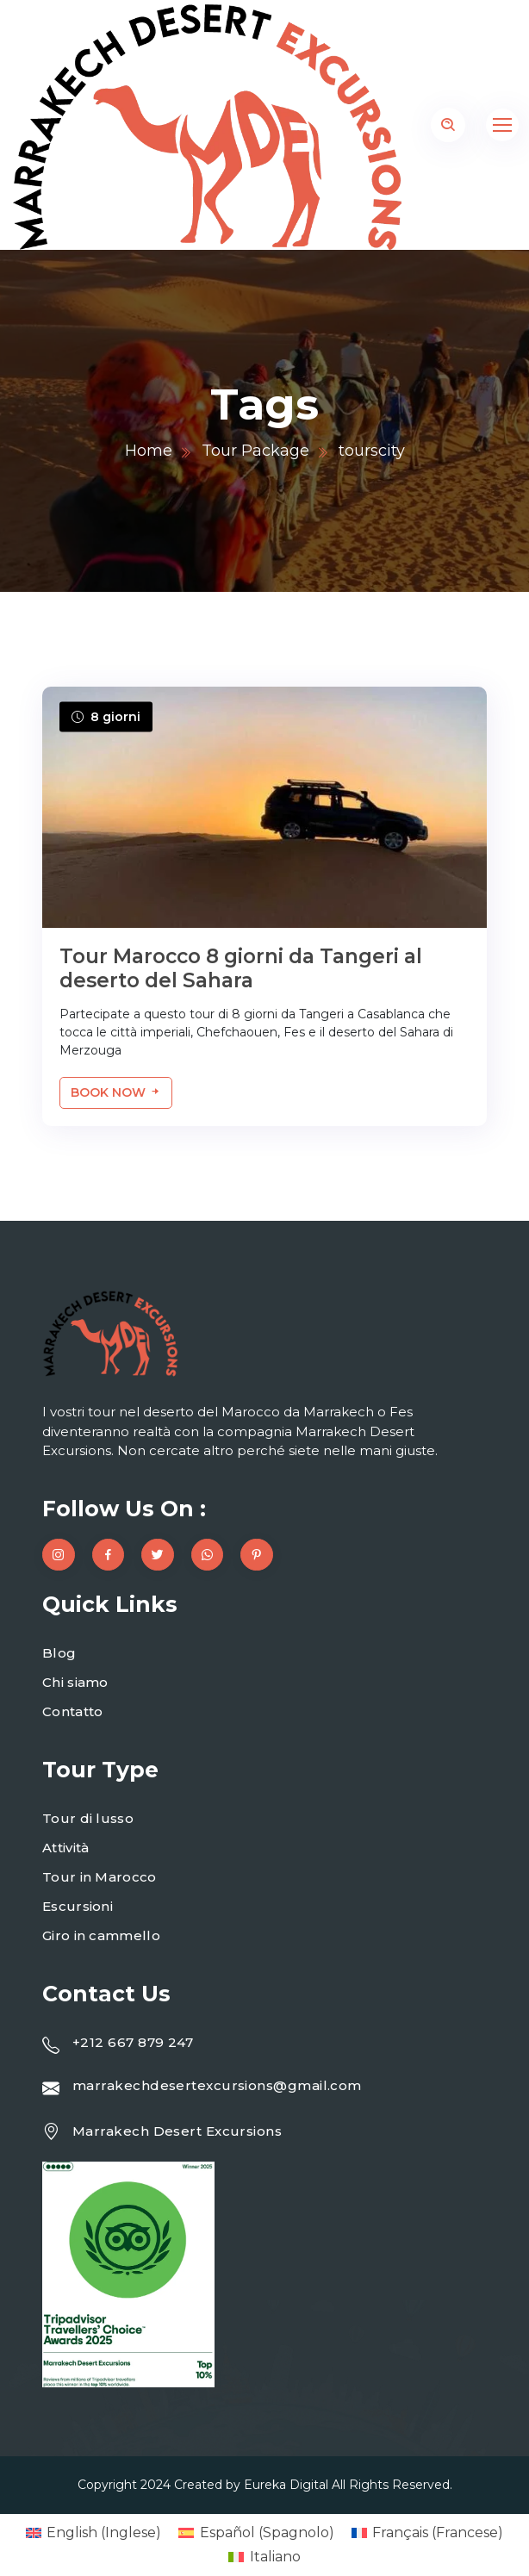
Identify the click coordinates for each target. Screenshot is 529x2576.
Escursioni (77, 1906)
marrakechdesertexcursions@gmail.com (217, 2085)
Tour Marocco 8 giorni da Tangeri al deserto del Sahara (240, 968)
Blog (59, 1653)
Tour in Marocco (99, 1877)
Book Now (116, 1092)
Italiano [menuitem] (275, 2556)
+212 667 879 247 (132, 2042)
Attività (65, 1847)
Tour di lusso (88, 1818)
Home (148, 450)
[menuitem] (93, 2533)
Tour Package (255, 450)
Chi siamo (75, 1682)
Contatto (72, 1711)
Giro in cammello (101, 1935)
